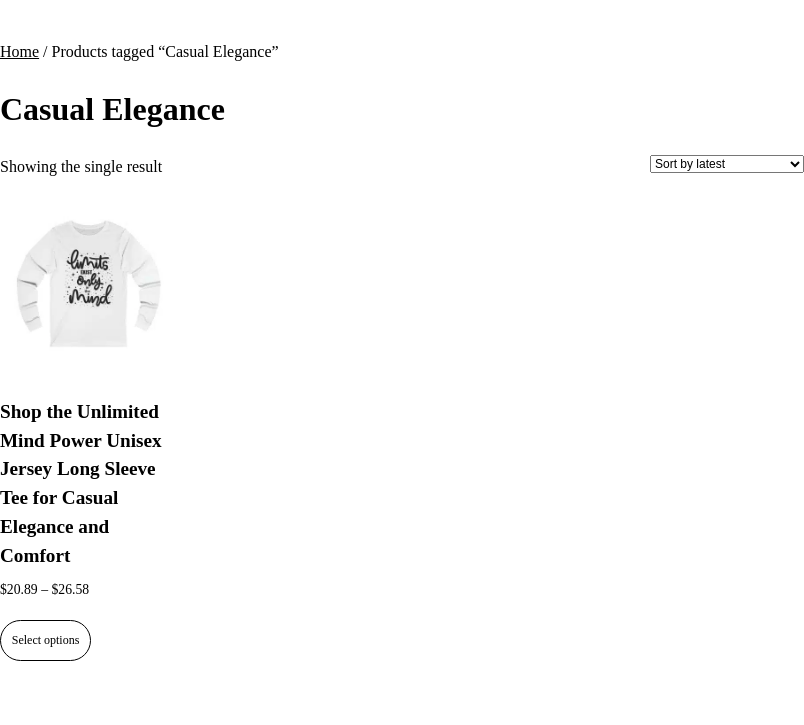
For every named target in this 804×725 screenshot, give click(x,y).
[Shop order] (727, 164)
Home (19, 51)
